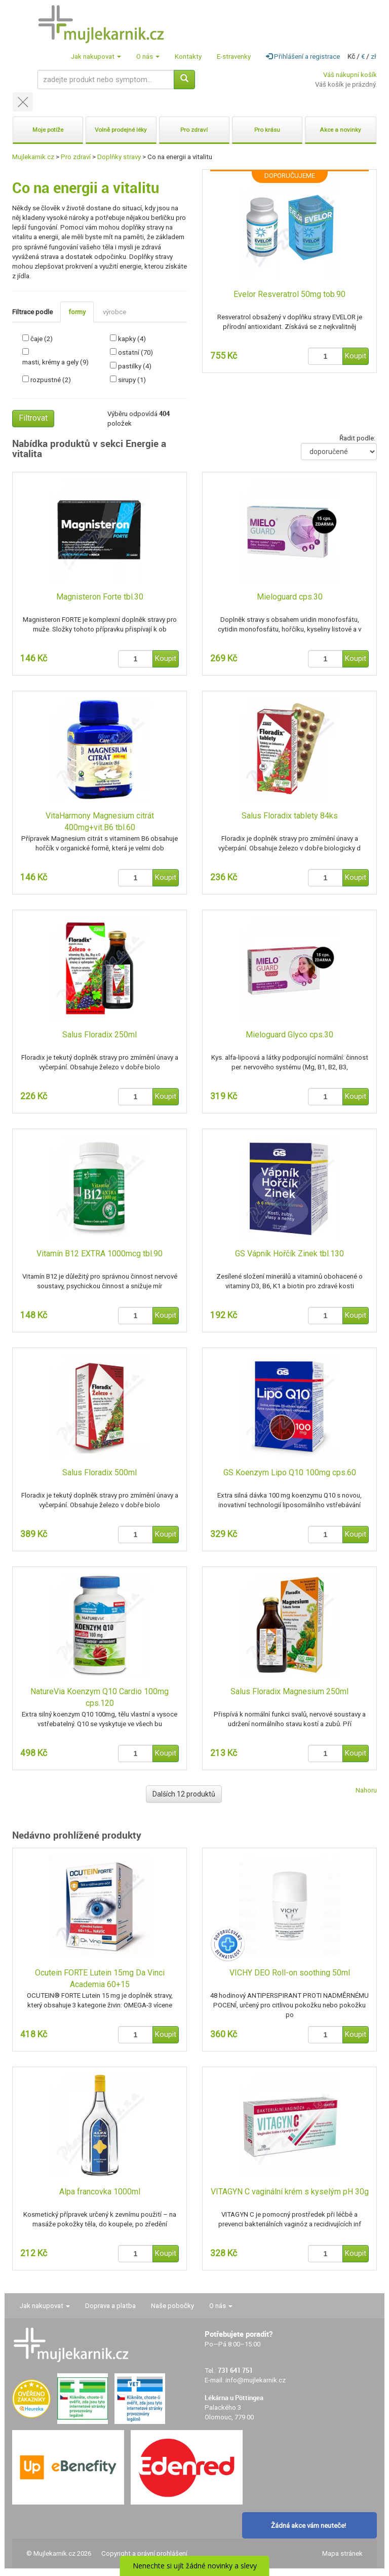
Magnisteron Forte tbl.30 (99, 597)
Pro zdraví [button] (194, 129)
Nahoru (366, 1790)
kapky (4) (132, 339)
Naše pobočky (172, 2305)
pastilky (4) (134, 366)
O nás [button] (148, 56)
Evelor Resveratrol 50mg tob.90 (289, 294)
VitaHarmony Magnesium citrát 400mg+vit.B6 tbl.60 (100, 821)
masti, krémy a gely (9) (55, 362)
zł (373, 56)
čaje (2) (41, 339)
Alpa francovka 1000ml (99, 2191)
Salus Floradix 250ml (99, 1034)
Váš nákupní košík (350, 75)
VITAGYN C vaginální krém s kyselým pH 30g (290, 2191)
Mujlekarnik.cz (33, 157)
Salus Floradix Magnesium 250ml (289, 1691)
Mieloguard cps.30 (290, 597)
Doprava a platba (110, 2305)
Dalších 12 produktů (183, 1794)
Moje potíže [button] (47, 129)
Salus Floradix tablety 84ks (290, 815)
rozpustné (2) (50, 380)
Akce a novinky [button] (340, 129)
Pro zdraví (76, 157)
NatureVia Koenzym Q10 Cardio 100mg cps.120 (99, 1697)
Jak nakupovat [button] (96, 56)
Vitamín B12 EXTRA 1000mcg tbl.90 (99, 1253)
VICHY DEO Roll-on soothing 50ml (289, 1972)
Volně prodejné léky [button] (121, 129)
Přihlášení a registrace (303, 56)
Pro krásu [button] (267, 129)
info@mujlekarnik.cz (255, 2380)
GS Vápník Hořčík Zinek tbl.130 (289, 1253)
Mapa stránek (342, 2553)
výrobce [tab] (114, 312)
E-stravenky (234, 56)
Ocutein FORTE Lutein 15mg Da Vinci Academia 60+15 (100, 1978)
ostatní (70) (135, 352)
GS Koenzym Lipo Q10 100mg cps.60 (289, 1472)
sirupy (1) (132, 380)
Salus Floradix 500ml (99, 1472)
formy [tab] (77, 312)
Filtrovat (33, 418)
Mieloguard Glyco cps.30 (289, 1034)
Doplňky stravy (119, 157)
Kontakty (188, 56)
